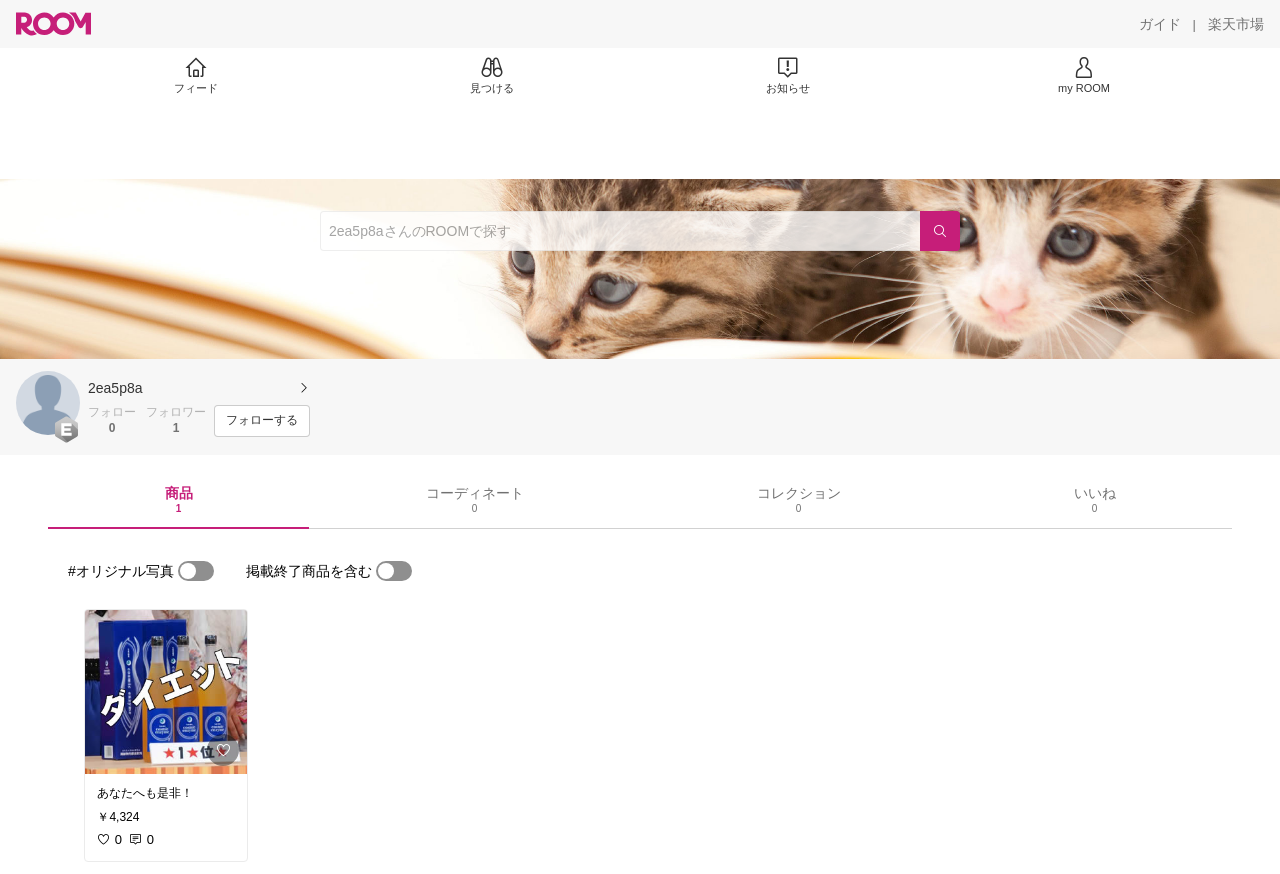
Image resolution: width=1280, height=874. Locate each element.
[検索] (940, 231)
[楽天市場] (1236, 24)
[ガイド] (1160, 24)
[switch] (196, 571)
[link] (166, 692)
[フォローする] (262, 421)
